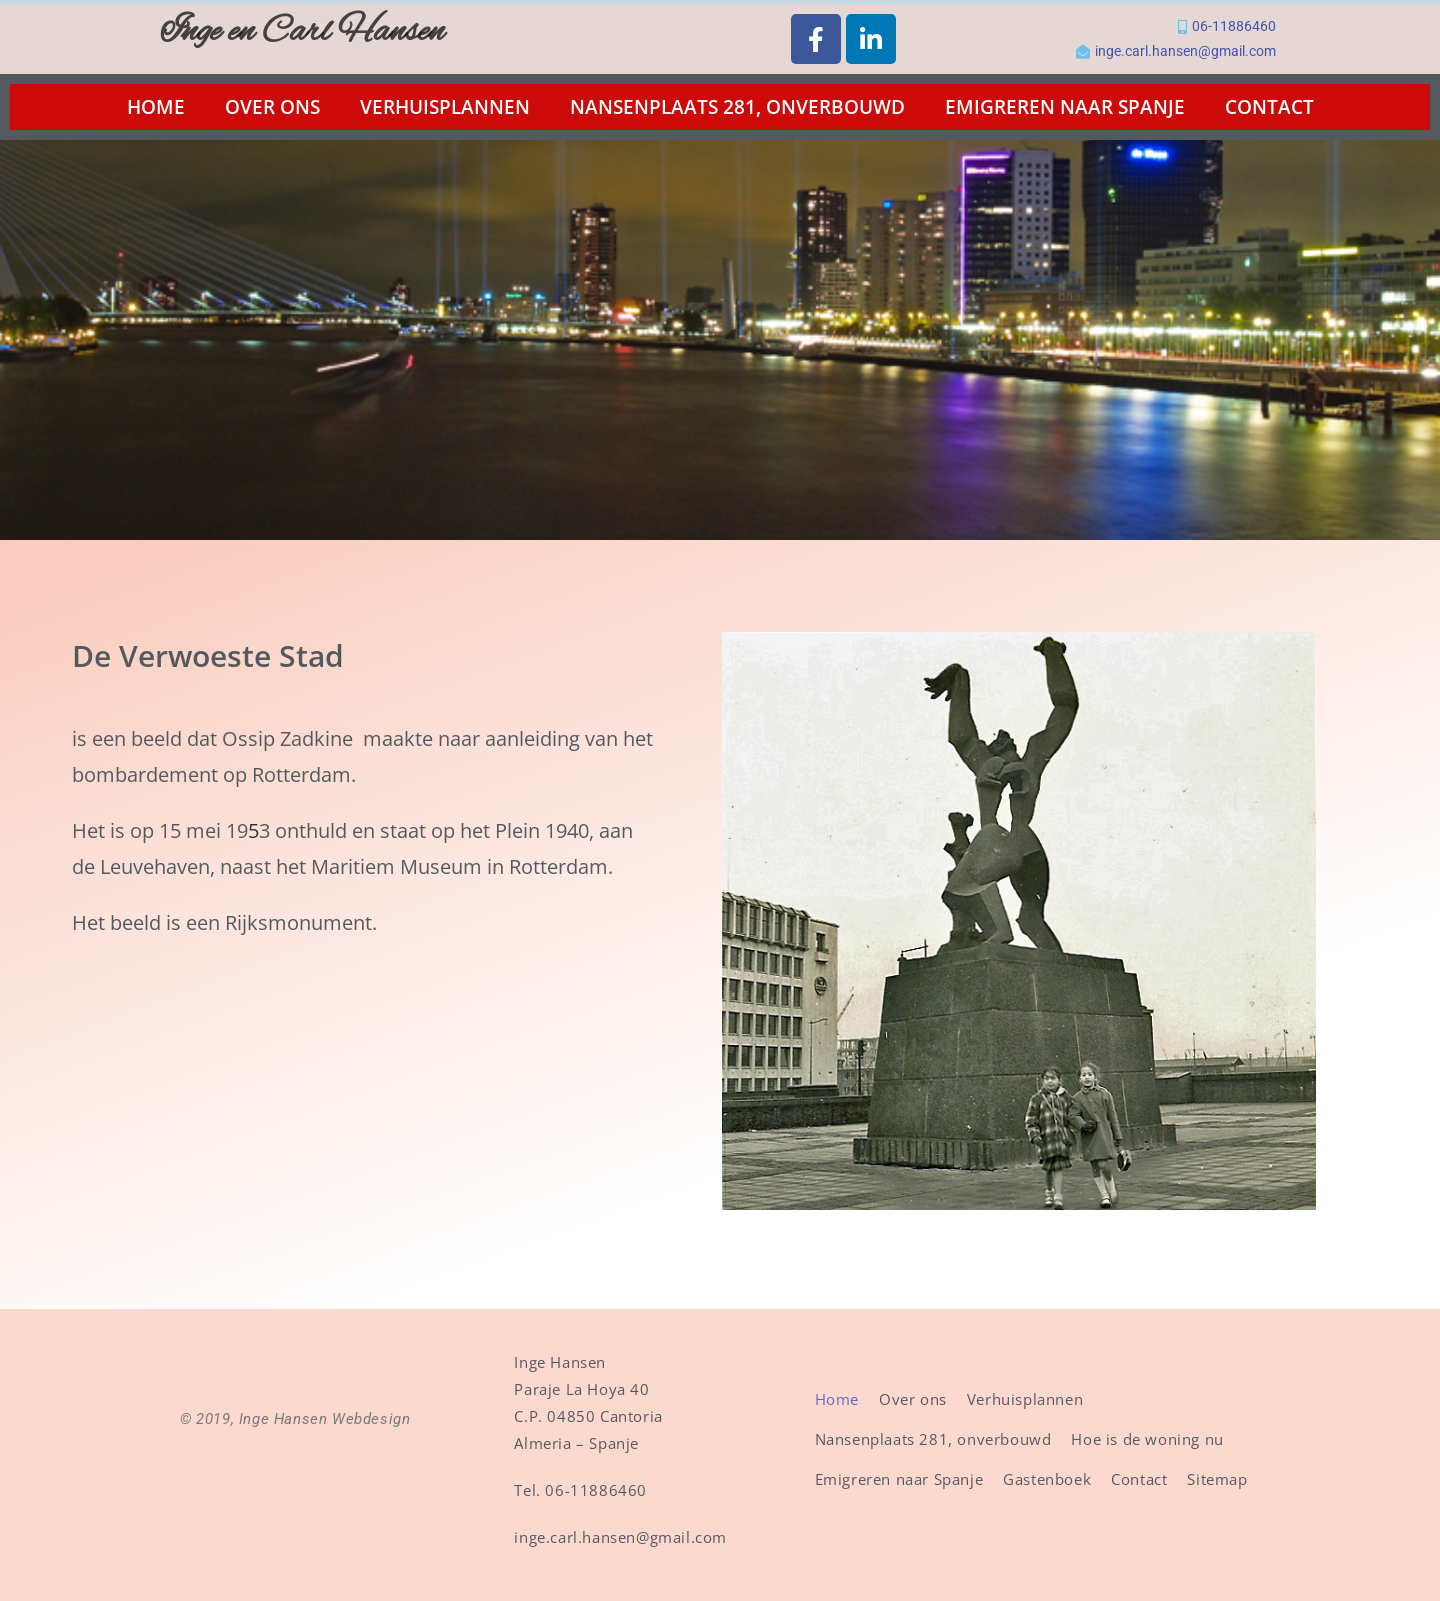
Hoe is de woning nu (1147, 1439)
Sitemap (1217, 1479)
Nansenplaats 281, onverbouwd (737, 107)
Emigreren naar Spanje (1065, 107)
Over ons (272, 107)
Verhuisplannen (445, 107)
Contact (1269, 107)
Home (156, 107)
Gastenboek (1047, 1479)
